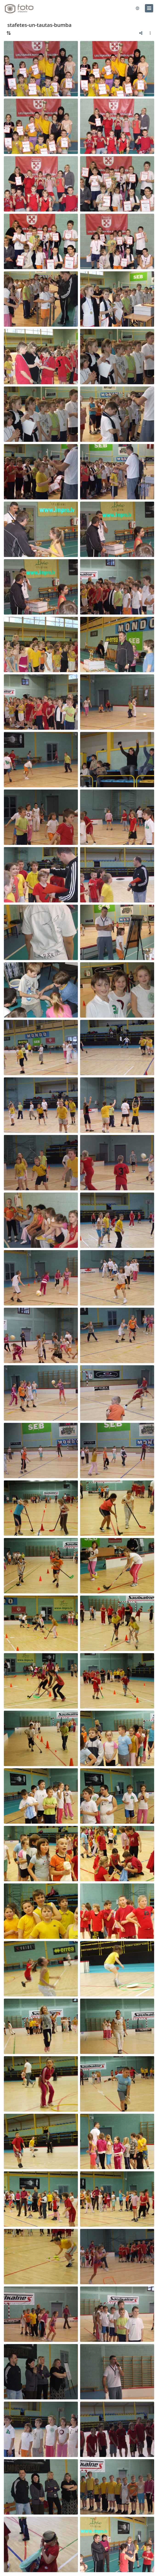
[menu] (149, 8)
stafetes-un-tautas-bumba (39, 24)
